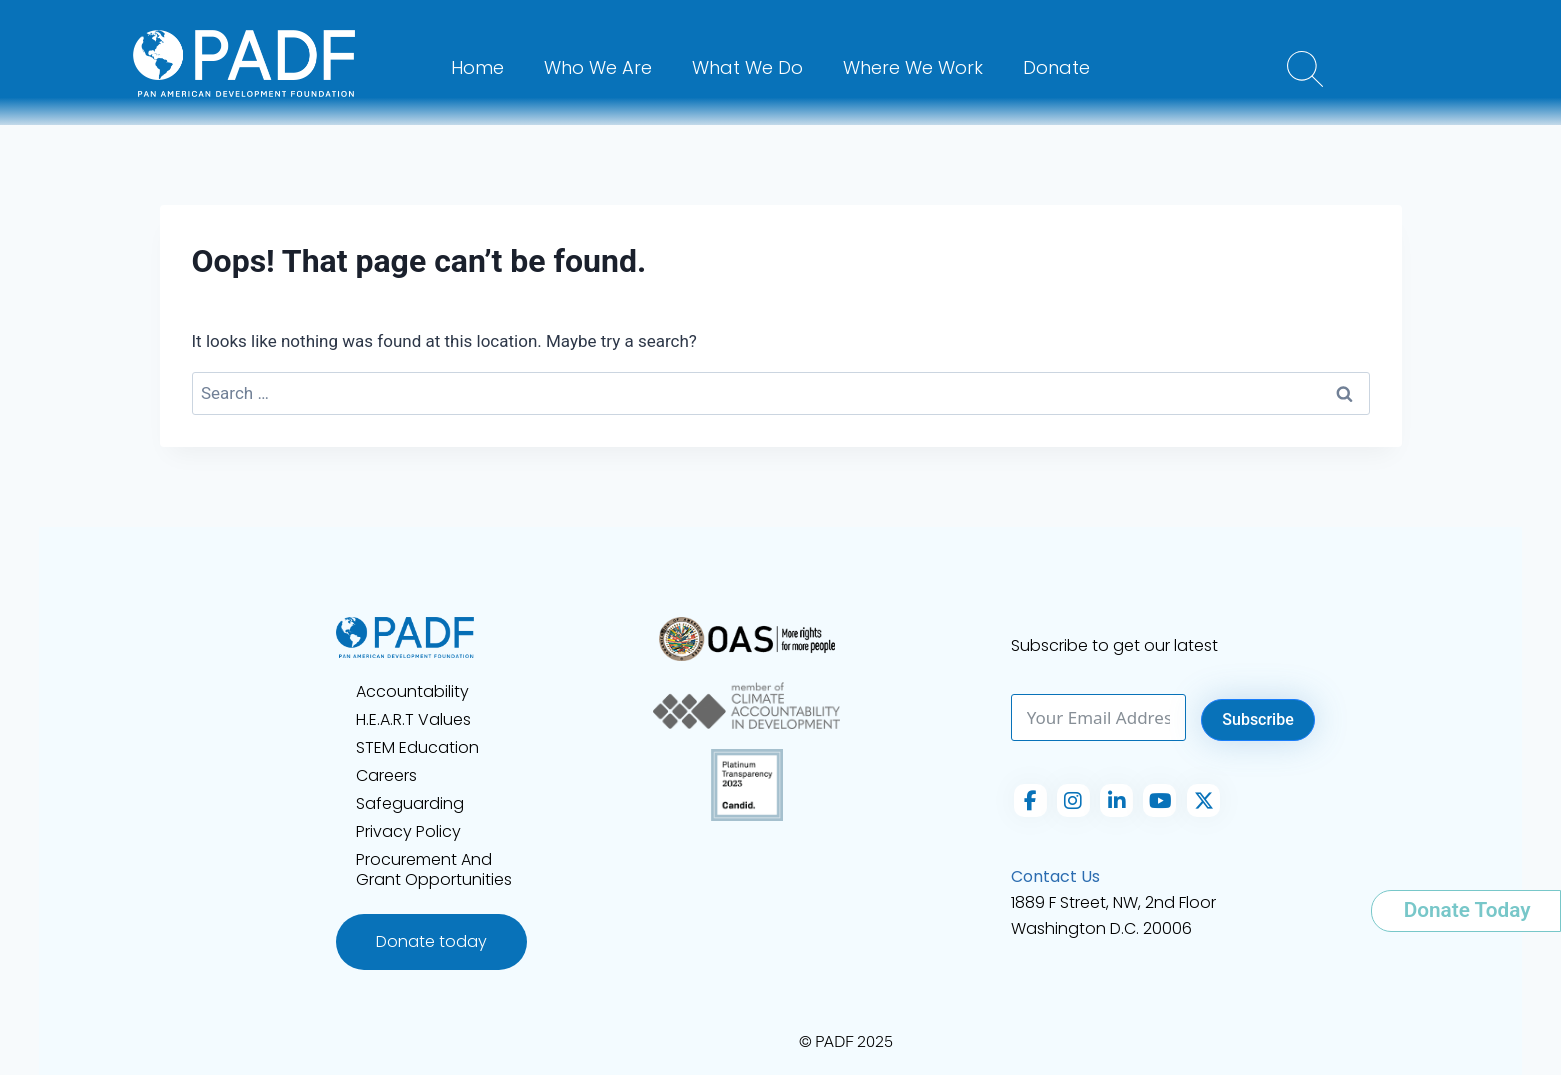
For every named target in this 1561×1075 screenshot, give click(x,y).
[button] (1305, 69)
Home (477, 67)
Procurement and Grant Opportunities (434, 869)
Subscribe (1257, 719)
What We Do (747, 67)
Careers (386, 775)
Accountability (412, 691)
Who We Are (598, 67)
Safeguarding (410, 803)
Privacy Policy (408, 831)
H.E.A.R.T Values (413, 719)
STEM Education (417, 747)
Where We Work (913, 67)
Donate (1056, 67)
